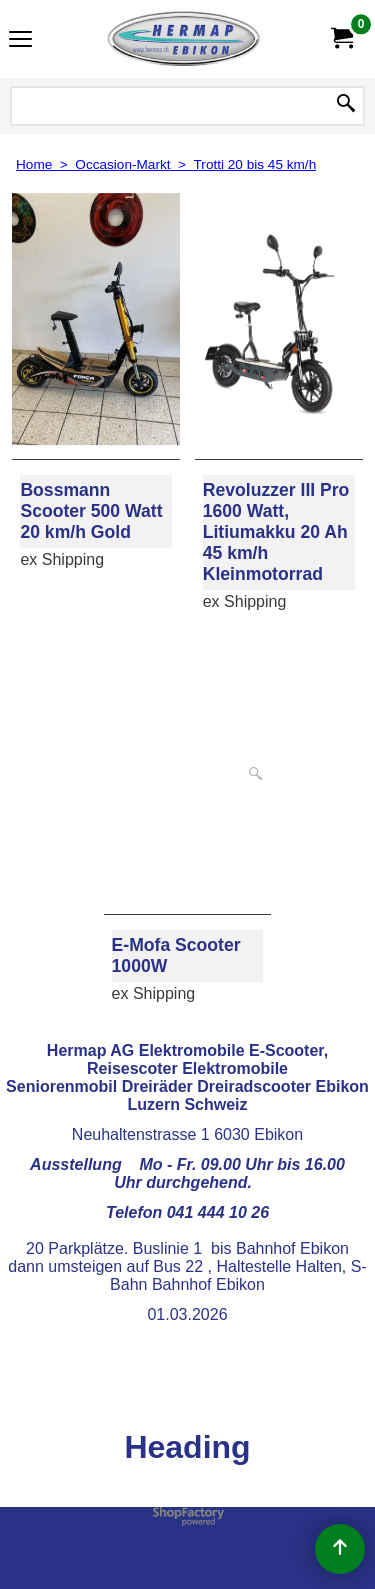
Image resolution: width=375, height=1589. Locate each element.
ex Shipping (62, 559)
